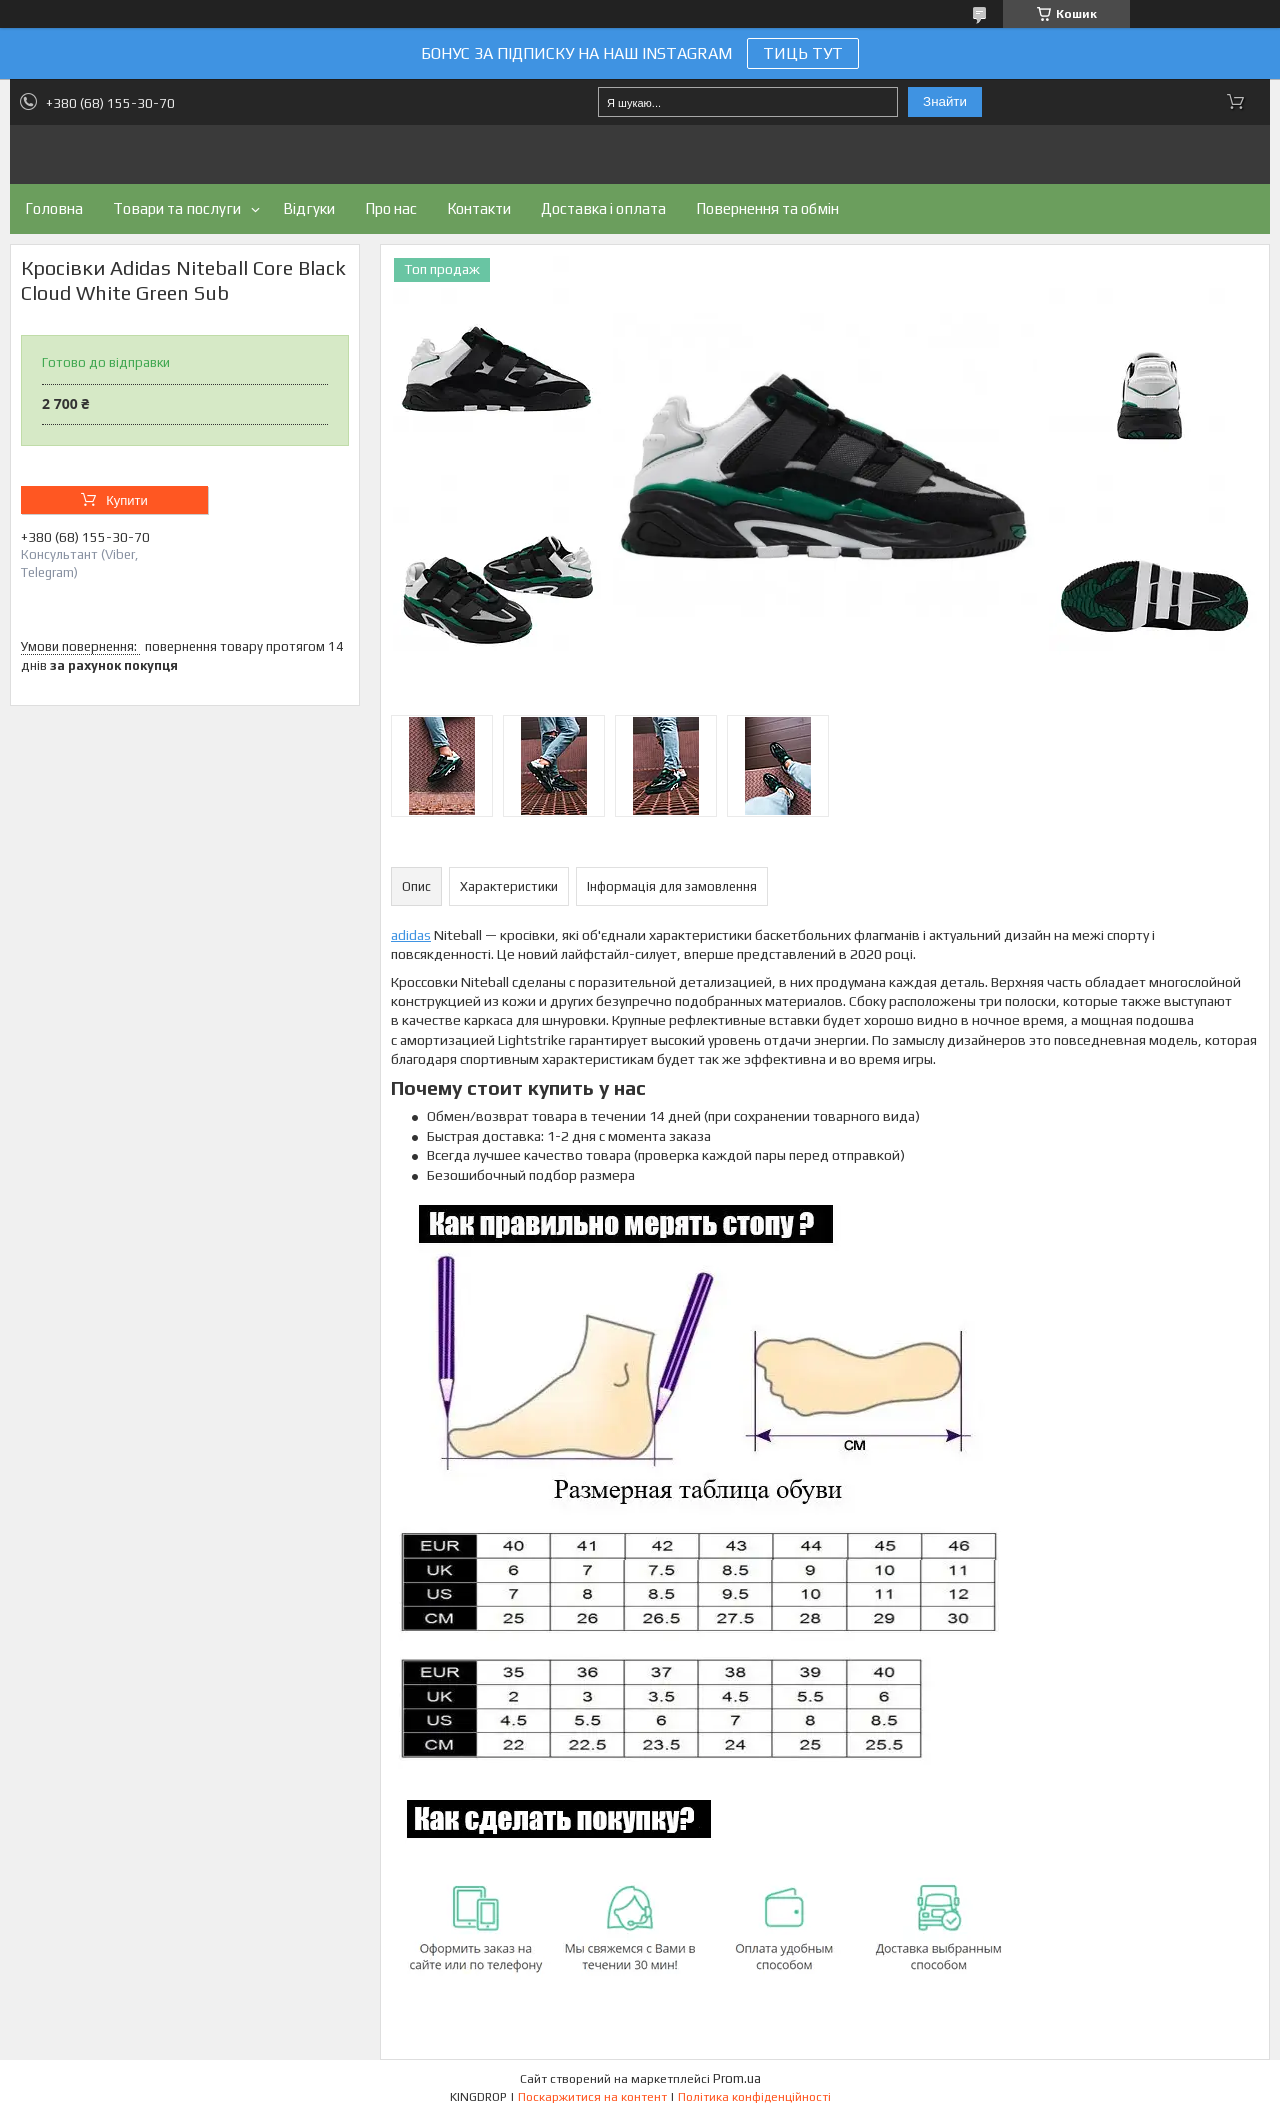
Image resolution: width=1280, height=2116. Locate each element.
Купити (127, 500)
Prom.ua (737, 2078)
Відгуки (309, 208)
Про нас (391, 208)
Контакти (479, 208)
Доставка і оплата (603, 208)
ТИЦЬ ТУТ (803, 53)
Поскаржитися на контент (592, 2097)
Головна (54, 208)
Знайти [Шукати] (945, 101)
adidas (411, 935)
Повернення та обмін (767, 208)
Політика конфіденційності (754, 2097)
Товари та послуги (177, 208)
